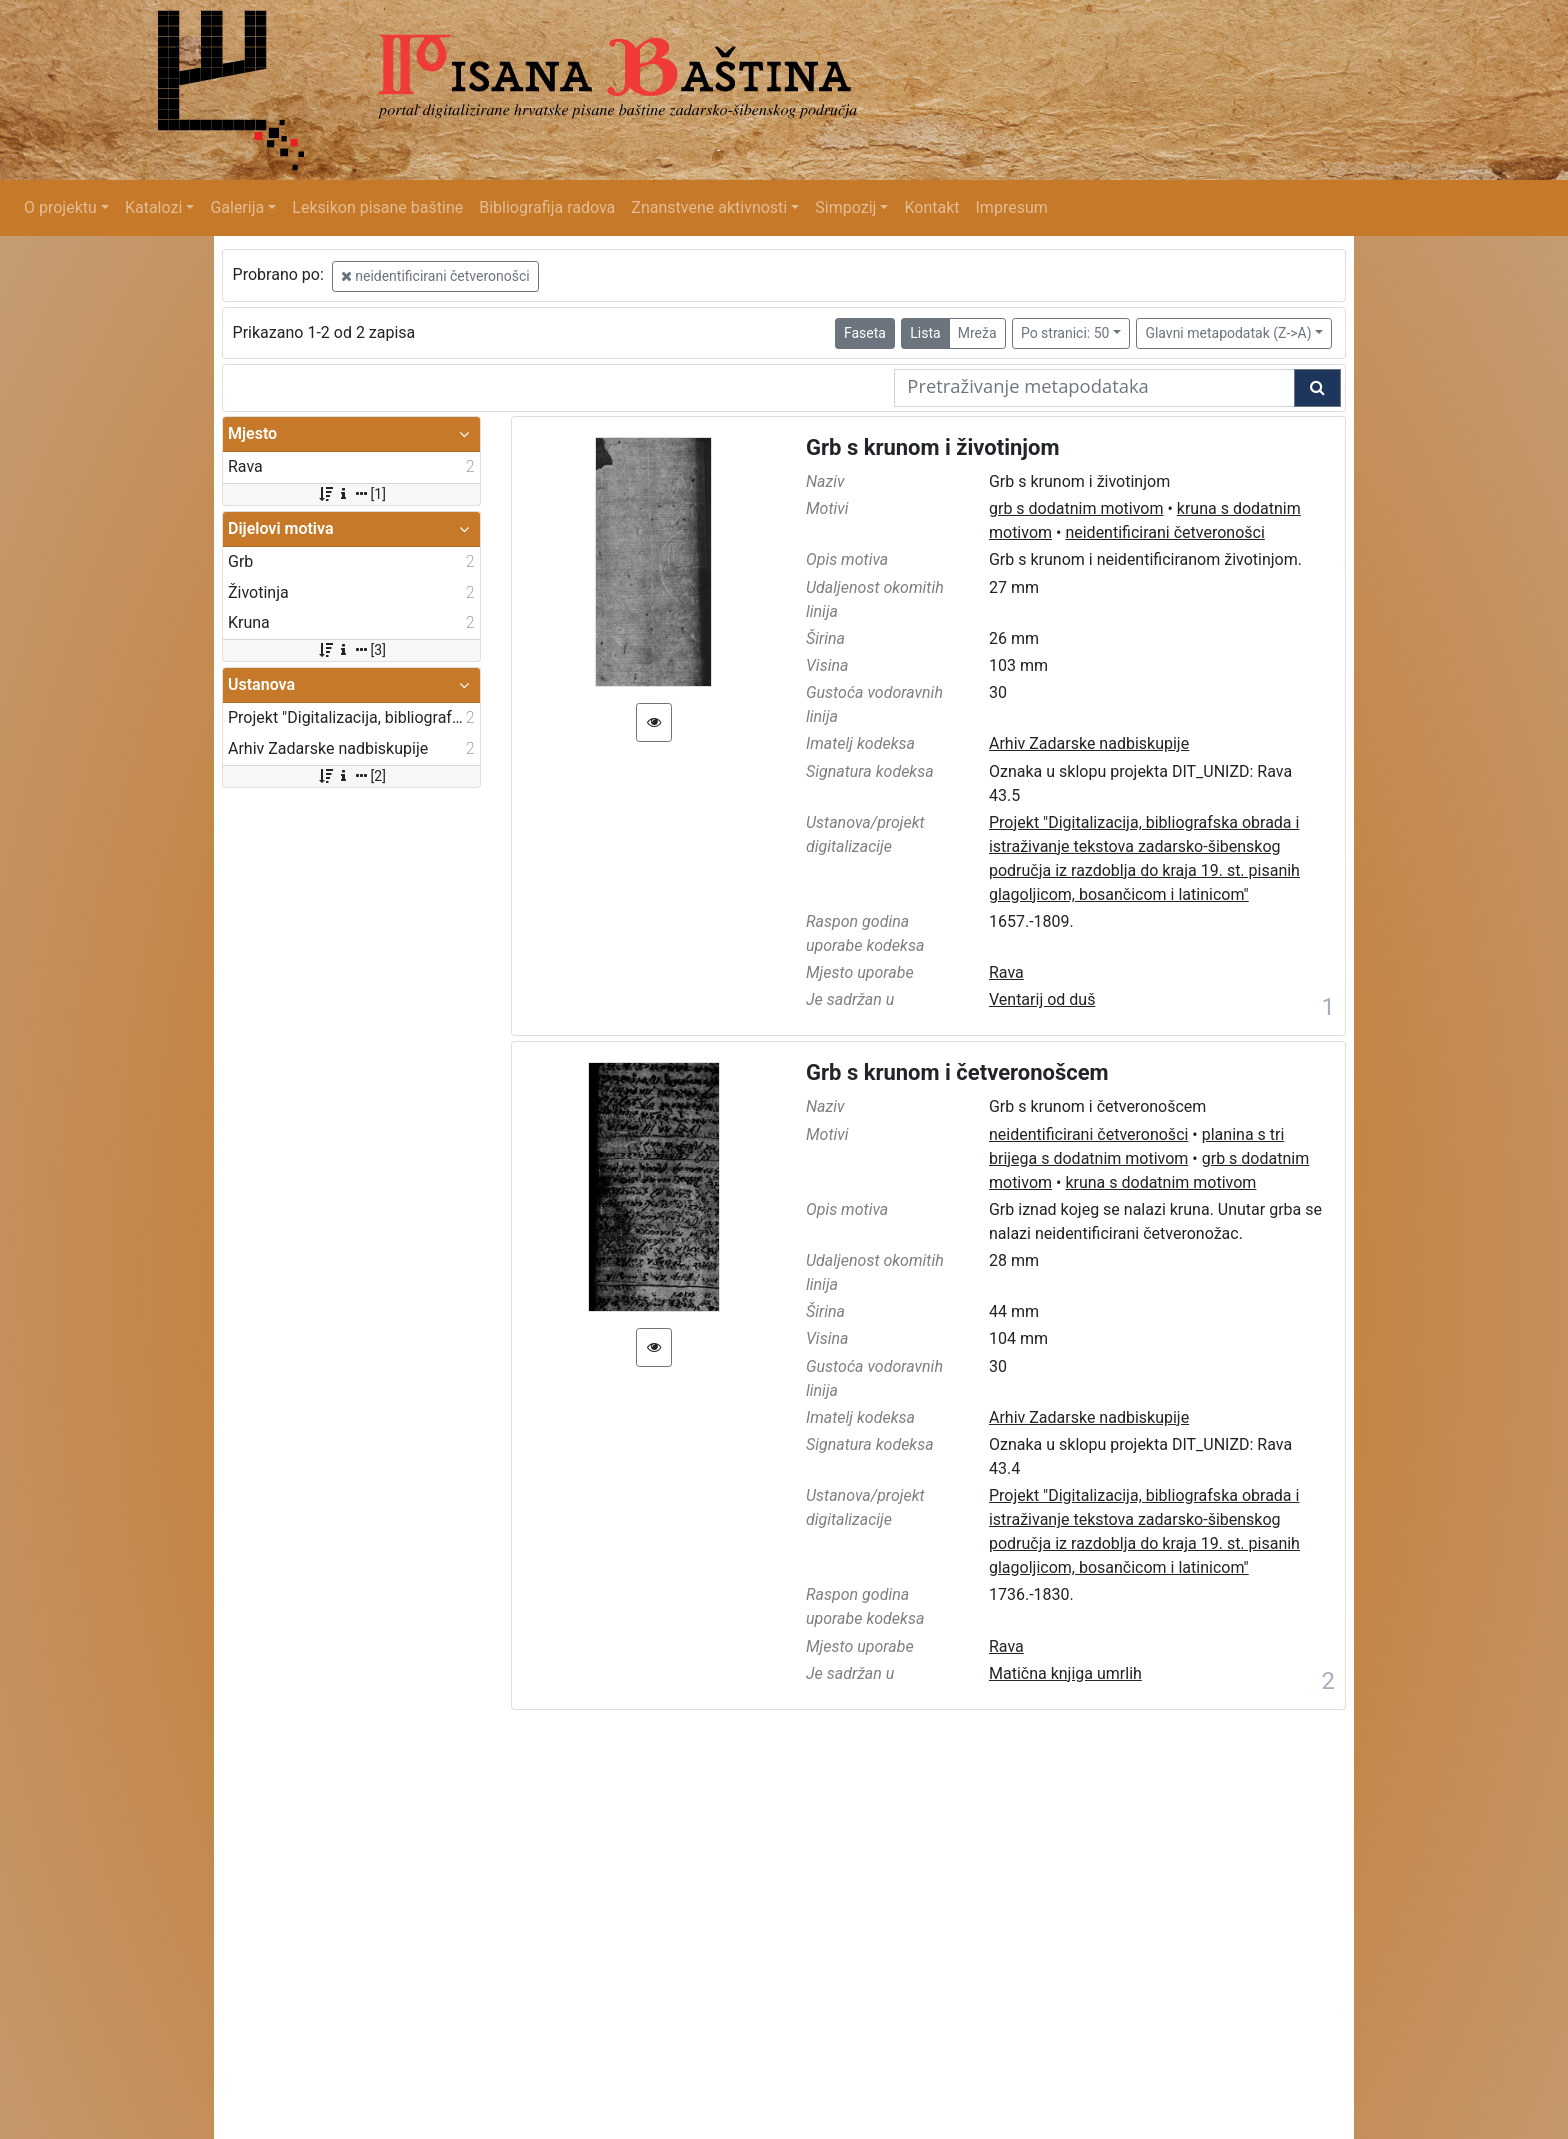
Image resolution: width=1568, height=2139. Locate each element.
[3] (351, 650)
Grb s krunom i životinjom (933, 447)
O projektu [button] (60, 207)
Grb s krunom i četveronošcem (957, 1072)
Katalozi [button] (153, 207)
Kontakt (931, 207)
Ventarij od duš (1042, 999)
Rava (1006, 972)
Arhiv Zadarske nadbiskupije (1089, 743)
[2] (351, 776)
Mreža (977, 333)
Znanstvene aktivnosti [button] (709, 207)
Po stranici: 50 (1065, 333)
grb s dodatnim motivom (1076, 508)
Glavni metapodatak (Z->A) (1228, 333)
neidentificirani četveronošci (435, 276)
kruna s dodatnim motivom (1160, 1182)
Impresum (1012, 207)
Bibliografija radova (547, 207)
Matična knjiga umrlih (1065, 1673)
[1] (351, 494)
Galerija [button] (237, 207)
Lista (925, 333)
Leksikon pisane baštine (377, 207)
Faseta (865, 333)
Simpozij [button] (845, 207)
